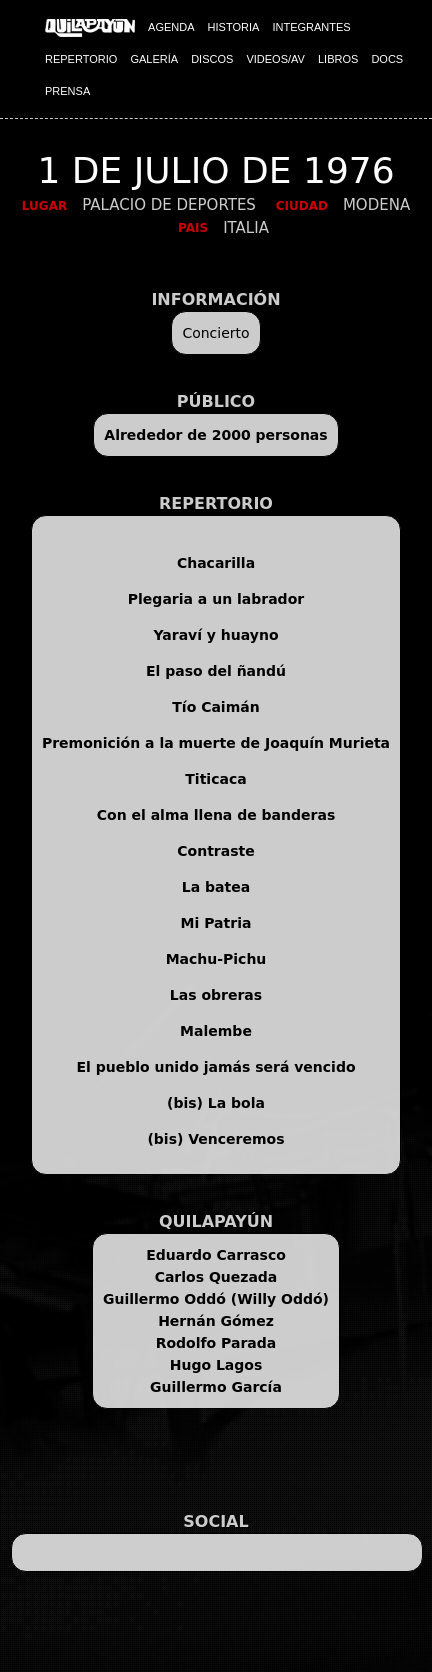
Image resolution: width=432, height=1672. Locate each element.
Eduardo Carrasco (216, 1255)
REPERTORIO (81, 59)
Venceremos (236, 1139)
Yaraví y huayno (215, 635)
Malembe (216, 1031)
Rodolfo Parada (216, 1343)
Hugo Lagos (216, 1365)
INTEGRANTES (311, 27)
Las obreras (216, 995)
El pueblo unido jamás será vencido (215, 1067)
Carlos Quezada (216, 1277)
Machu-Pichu (216, 959)
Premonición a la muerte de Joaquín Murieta (216, 743)
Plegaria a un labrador (216, 599)
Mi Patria (216, 923)
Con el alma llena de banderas (216, 815)
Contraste (215, 851)
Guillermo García (216, 1387)
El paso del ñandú (216, 671)
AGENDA (171, 27)
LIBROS (338, 59)
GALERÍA (154, 59)
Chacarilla (216, 563)
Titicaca (215, 779)
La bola (236, 1103)
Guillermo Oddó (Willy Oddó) (216, 1299)
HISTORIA (234, 27)
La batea (216, 887)
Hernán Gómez (216, 1321)
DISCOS (212, 59)
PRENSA (67, 91)
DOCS (387, 59)
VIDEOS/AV (275, 59)
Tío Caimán (215, 707)
